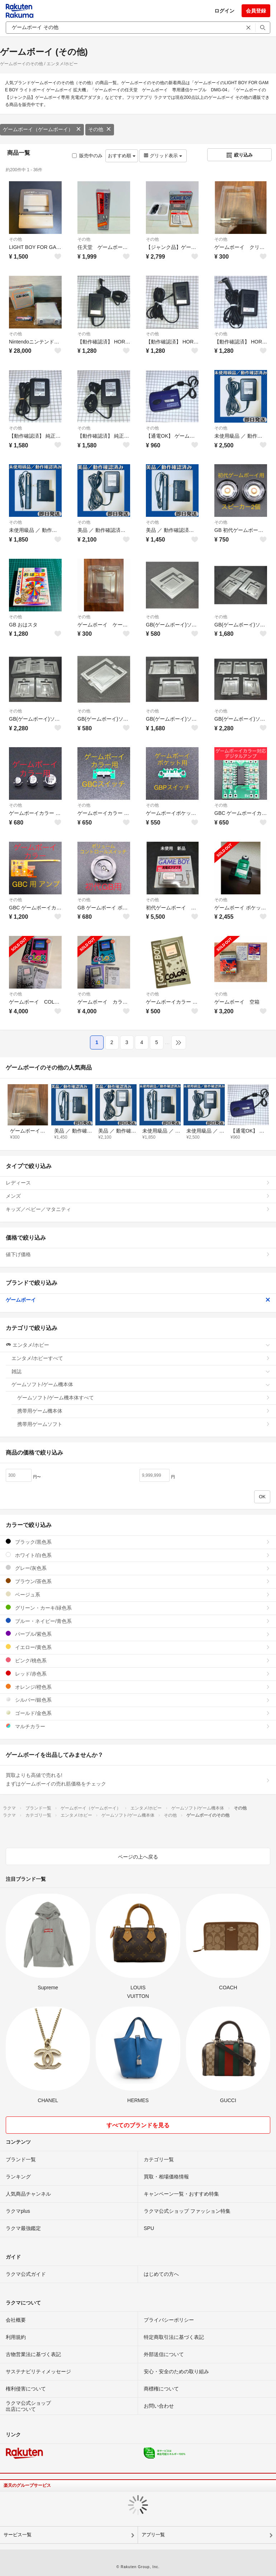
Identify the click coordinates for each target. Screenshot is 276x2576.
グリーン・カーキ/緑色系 (138, 1608)
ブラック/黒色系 (138, 1542)
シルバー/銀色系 (138, 1700)
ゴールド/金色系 (138, 1713)
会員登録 (256, 11)
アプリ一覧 (153, 2534)
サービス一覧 (18, 2534)
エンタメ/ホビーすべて (140, 1358)
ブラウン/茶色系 (138, 1581)
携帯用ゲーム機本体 (143, 1411)
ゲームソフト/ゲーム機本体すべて (143, 1397)
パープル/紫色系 (138, 1634)
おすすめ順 (121, 155)
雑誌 (140, 1371)
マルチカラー (138, 1726)
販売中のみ (87, 155)
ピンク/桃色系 (138, 1660)
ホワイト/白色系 (138, 1555)
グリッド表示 (163, 155)
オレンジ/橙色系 (138, 1687)
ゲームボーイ (138, 1300)
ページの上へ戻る (138, 1857)
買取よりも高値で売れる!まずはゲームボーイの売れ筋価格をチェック (138, 1779)
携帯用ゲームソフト (143, 1424)
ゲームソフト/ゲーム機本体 (140, 1384)
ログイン (224, 11)
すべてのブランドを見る (138, 2125)
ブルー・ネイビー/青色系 (138, 1621)
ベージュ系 (138, 1594)
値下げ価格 (138, 1254)
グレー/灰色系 (138, 1568)
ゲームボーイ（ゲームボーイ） (42, 129)
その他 (99, 129)
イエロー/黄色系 (138, 1647)
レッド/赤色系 (138, 1674)
